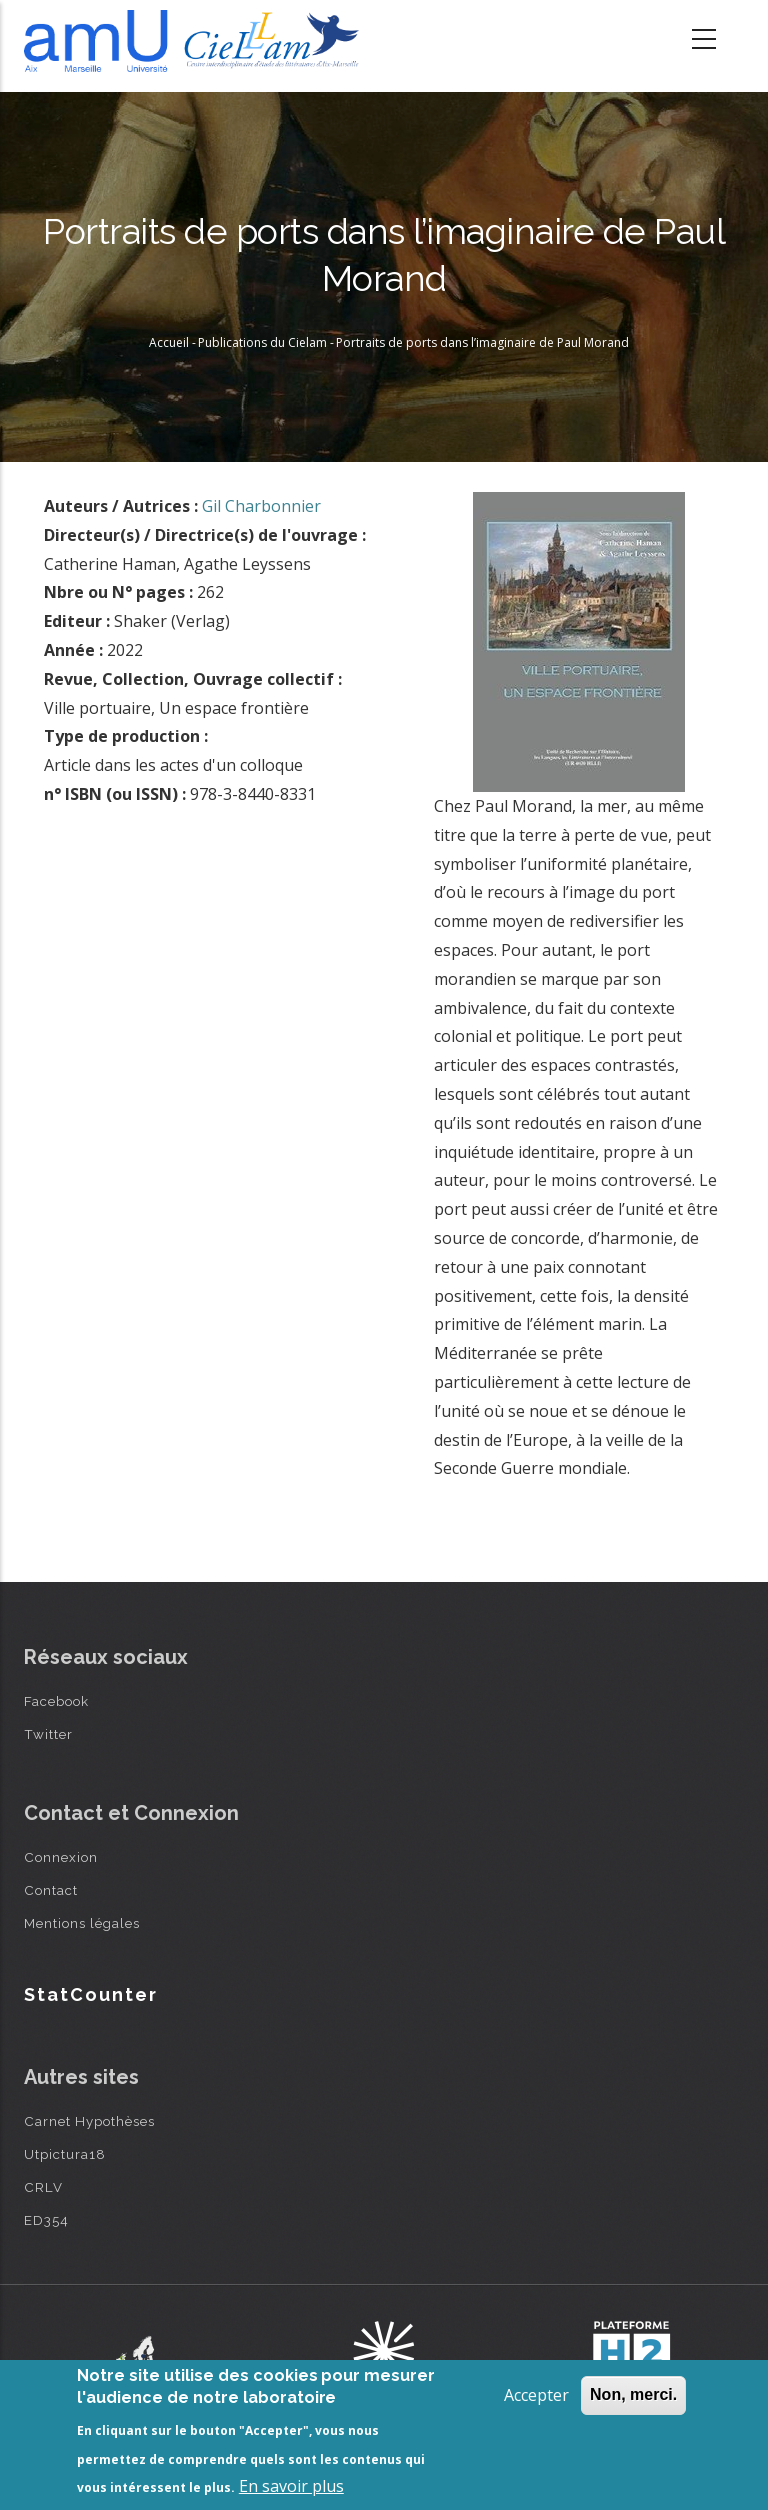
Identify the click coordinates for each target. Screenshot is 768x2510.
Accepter (536, 2395)
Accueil (169, 342)
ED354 (46, 2220)
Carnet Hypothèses (89, 2121)
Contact (51, 1890)
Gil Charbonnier (261, 506)
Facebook (56, 1701)
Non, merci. (633, 2394)
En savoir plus (291, 2486)
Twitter (48, 1734)
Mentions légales (82, 1923)
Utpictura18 (65, 2154)
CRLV (43, 2187)
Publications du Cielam (262, 342)
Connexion (61, 1857)
